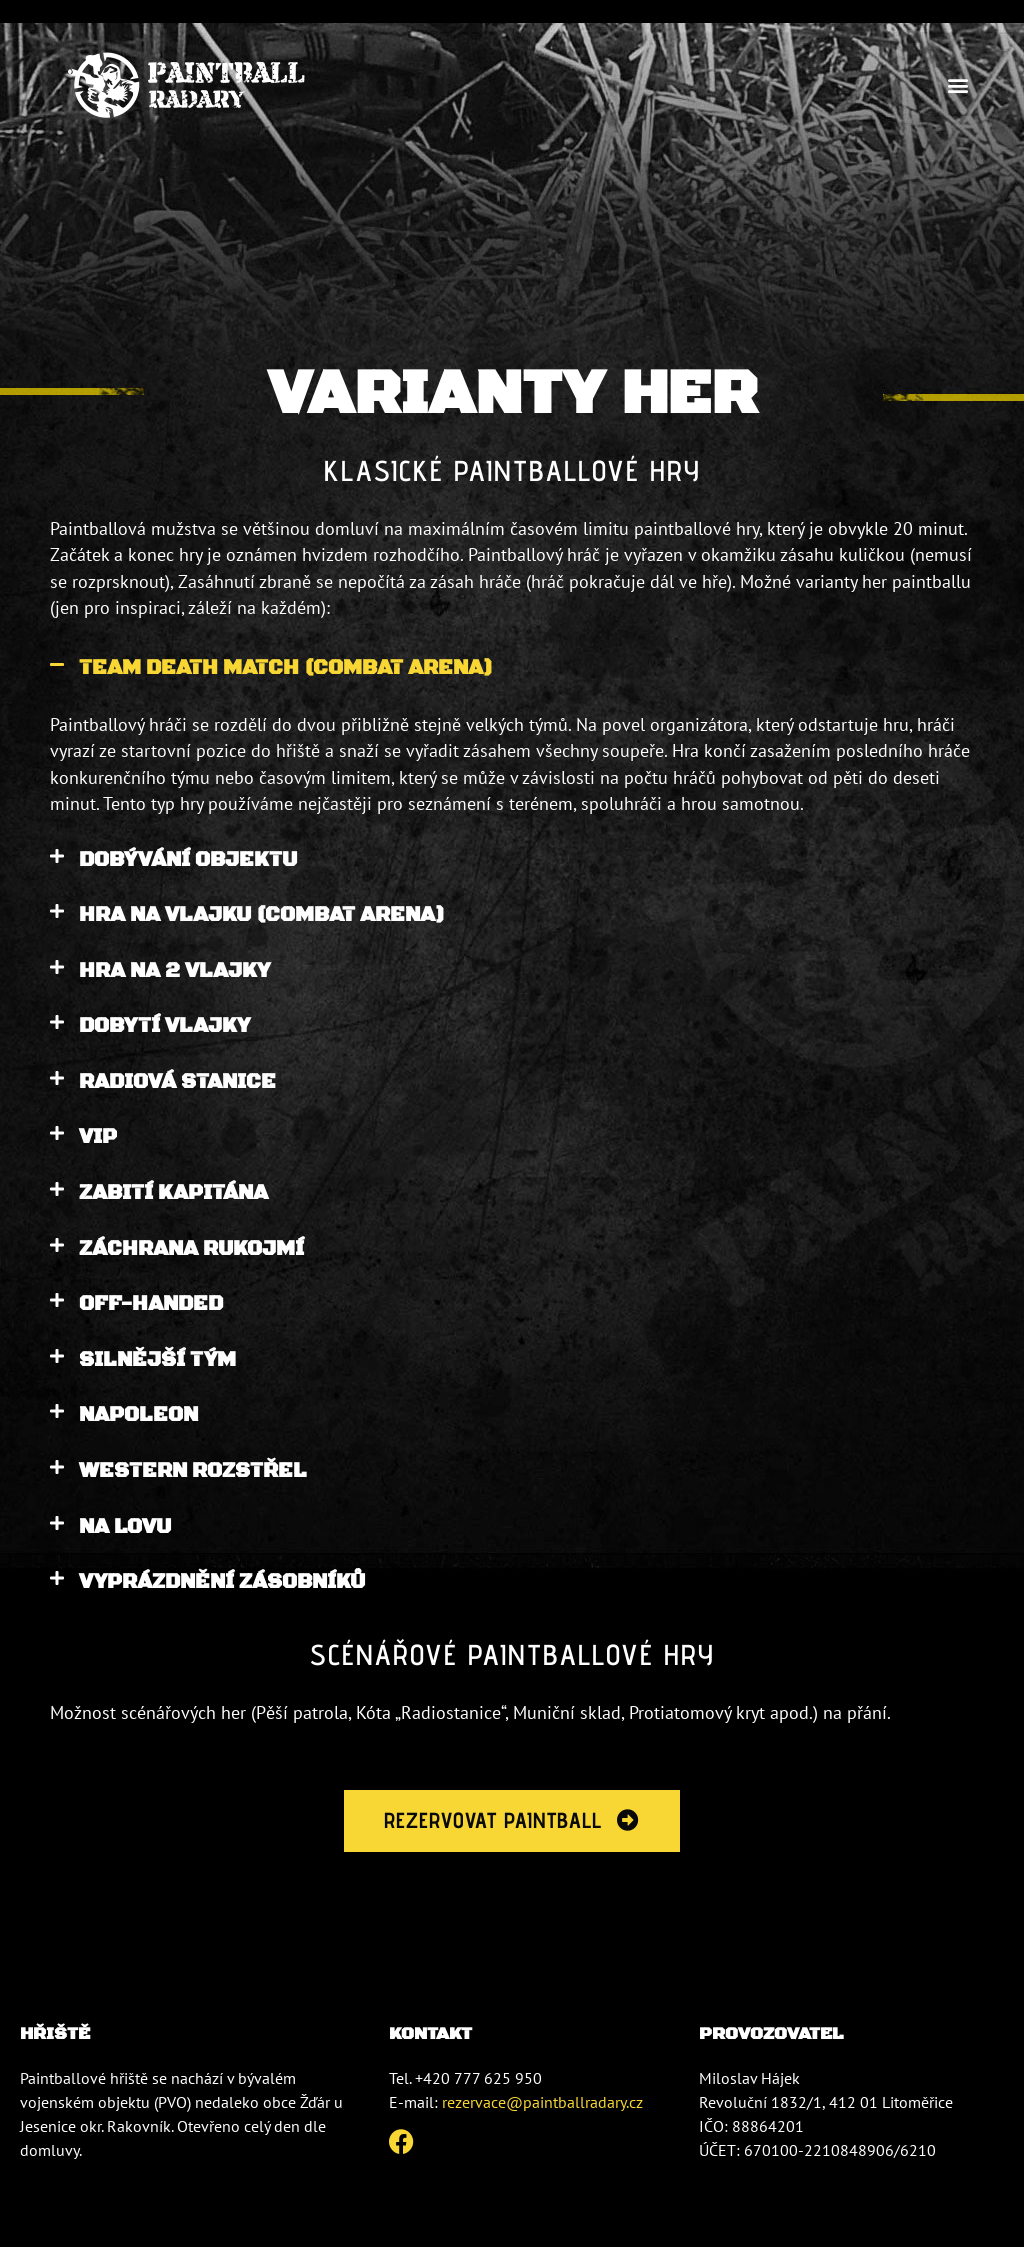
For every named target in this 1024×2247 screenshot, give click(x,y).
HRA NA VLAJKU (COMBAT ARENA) (262, 915)
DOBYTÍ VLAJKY (164, 1026)
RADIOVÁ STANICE (177, 1082)
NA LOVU (125, 1527)
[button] (957, 85)
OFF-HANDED (151, 1304)
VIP (98, 1137)
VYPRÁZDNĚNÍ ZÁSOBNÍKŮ (222, 1582)
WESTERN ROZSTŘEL (192, 1471)
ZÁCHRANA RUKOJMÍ (191, 1249)
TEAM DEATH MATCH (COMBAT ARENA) (286, 668)
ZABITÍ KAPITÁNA (173, 1193)
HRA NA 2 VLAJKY (174, 971)
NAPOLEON (138, 1415)
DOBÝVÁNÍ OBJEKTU (188, 860)
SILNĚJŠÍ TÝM (157, 1360)
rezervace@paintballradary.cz (542, 2103)
